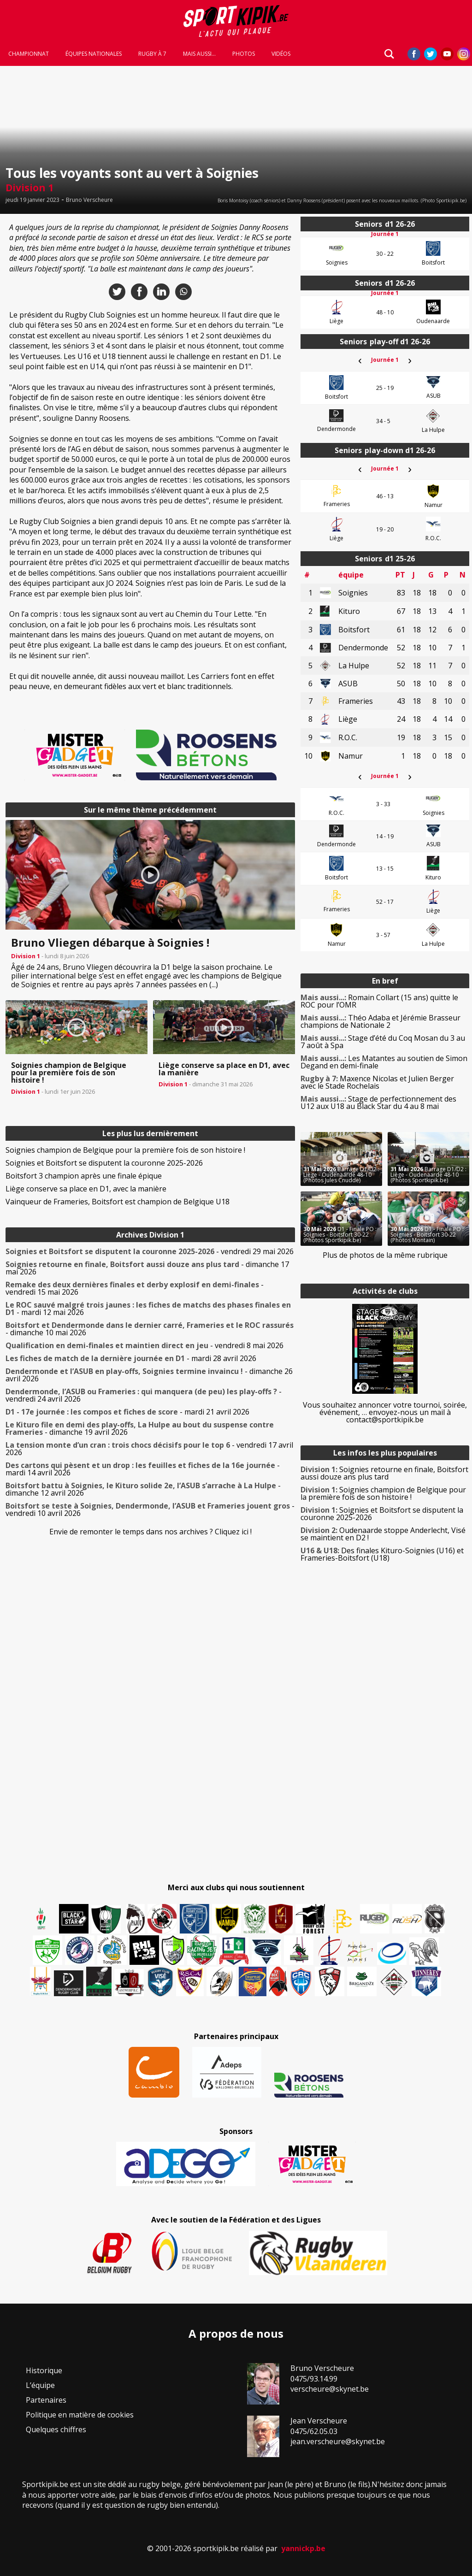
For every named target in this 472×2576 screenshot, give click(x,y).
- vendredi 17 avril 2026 (149, 1448)
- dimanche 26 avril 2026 (149, 1375)
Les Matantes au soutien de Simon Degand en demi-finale (384, 1062)
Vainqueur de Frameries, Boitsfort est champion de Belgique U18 (118, 1201)
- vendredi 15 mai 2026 (135, 1288)
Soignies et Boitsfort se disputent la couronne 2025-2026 (104, 1163)
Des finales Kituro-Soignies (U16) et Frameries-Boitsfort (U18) (382, 1554)
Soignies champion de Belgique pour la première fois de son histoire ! (125, 1150)
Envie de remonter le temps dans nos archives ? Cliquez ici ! (150, 1532)
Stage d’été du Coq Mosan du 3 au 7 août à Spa (383, 1041)
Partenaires (46, 2400)
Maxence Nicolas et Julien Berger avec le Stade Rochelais (377, 1082)
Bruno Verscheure (89, 200)
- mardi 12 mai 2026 (148, 1308)
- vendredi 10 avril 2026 (150, 1509)
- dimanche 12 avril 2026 (143, 1489)
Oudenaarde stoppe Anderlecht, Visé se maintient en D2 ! (383, 1534)
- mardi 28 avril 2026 (131, 1358)
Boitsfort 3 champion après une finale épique (84, 1175)
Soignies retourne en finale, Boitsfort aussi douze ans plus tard (384, 1473)
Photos (243, 56)
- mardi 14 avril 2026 (143, 1469)
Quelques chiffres (56, 2429)
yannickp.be (303, 2548)
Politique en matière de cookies (80, 2415)
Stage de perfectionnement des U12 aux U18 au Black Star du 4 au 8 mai (378, 1102)
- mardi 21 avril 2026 (127, 1411)
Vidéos (280, 56)
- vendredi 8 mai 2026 (144, 1345)
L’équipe (40, 2385)
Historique (44, 2370)
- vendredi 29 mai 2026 (150, 1251)
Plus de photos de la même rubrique (385, 1255)
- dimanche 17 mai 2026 (147, 1268)
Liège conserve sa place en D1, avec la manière (86, 1188)
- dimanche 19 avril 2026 (140, 1428)
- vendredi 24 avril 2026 (144, 1395)
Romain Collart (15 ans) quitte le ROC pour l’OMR (379, 1001)
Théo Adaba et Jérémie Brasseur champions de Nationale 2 (380, 1021)
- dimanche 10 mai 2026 (150, 1328)
